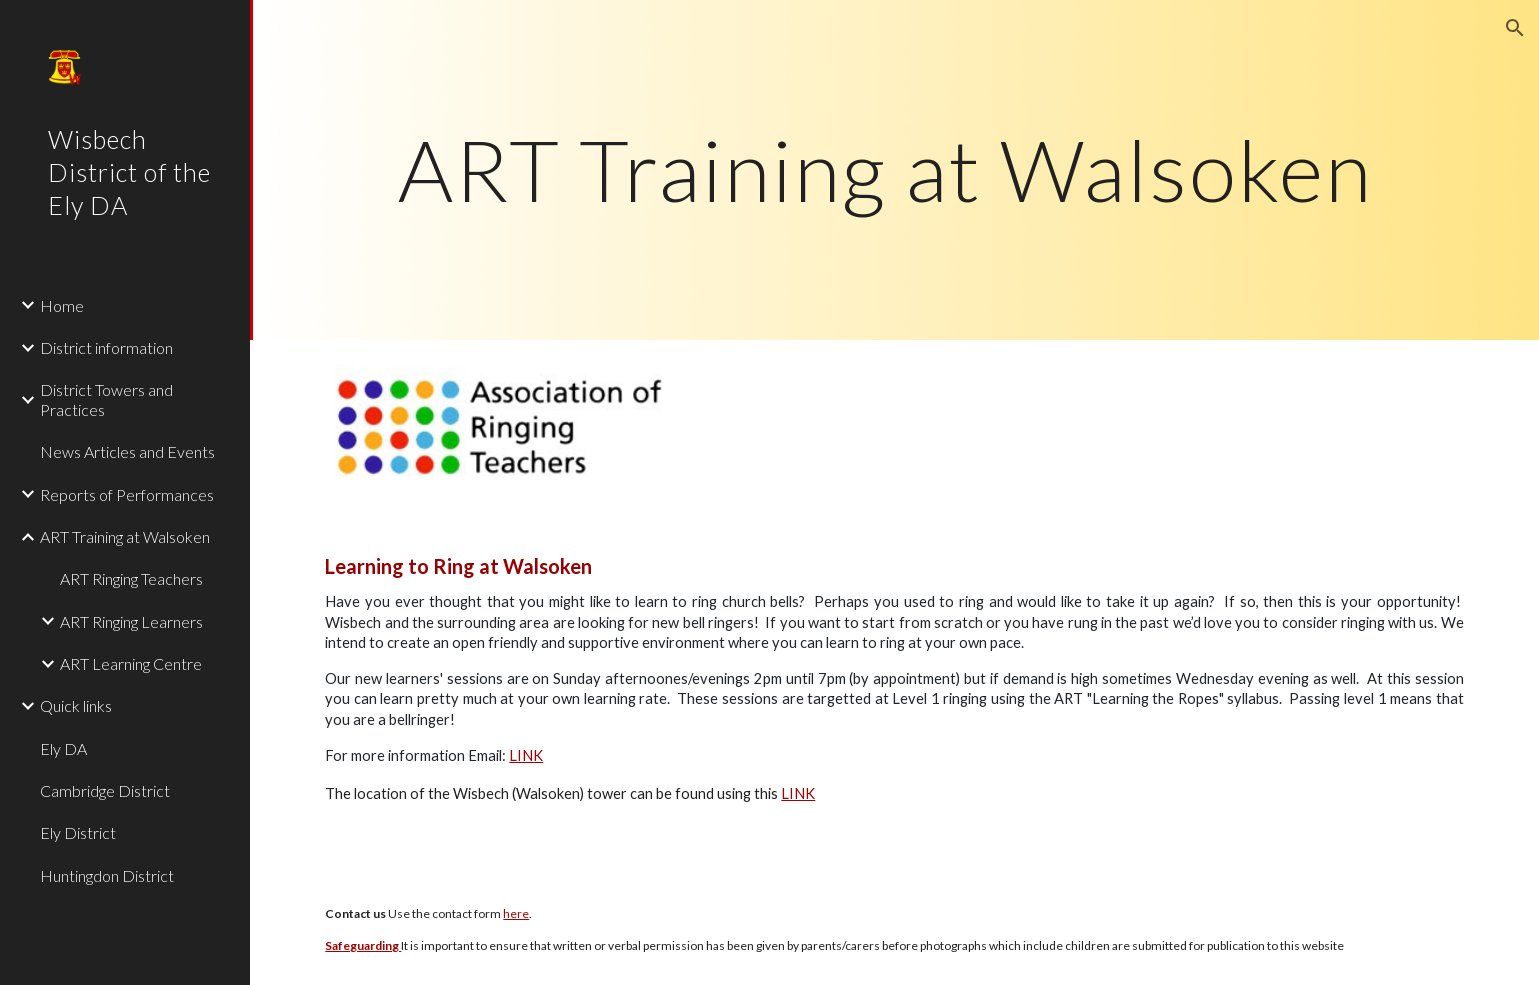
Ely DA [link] (63, 748)
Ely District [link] (78, 832)
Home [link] (62, 305)
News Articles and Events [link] (127, 451)
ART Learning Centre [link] (131, 663)
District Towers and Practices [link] (106, 399)
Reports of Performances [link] (127, 494)
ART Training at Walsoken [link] (125, 536)
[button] (1515, 28)
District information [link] (106, 347)
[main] (894, 169)
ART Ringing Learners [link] (131, 621)
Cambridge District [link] (105, 790)
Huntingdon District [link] (107, 875)
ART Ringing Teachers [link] (131, 578)
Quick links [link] (76, 705)
